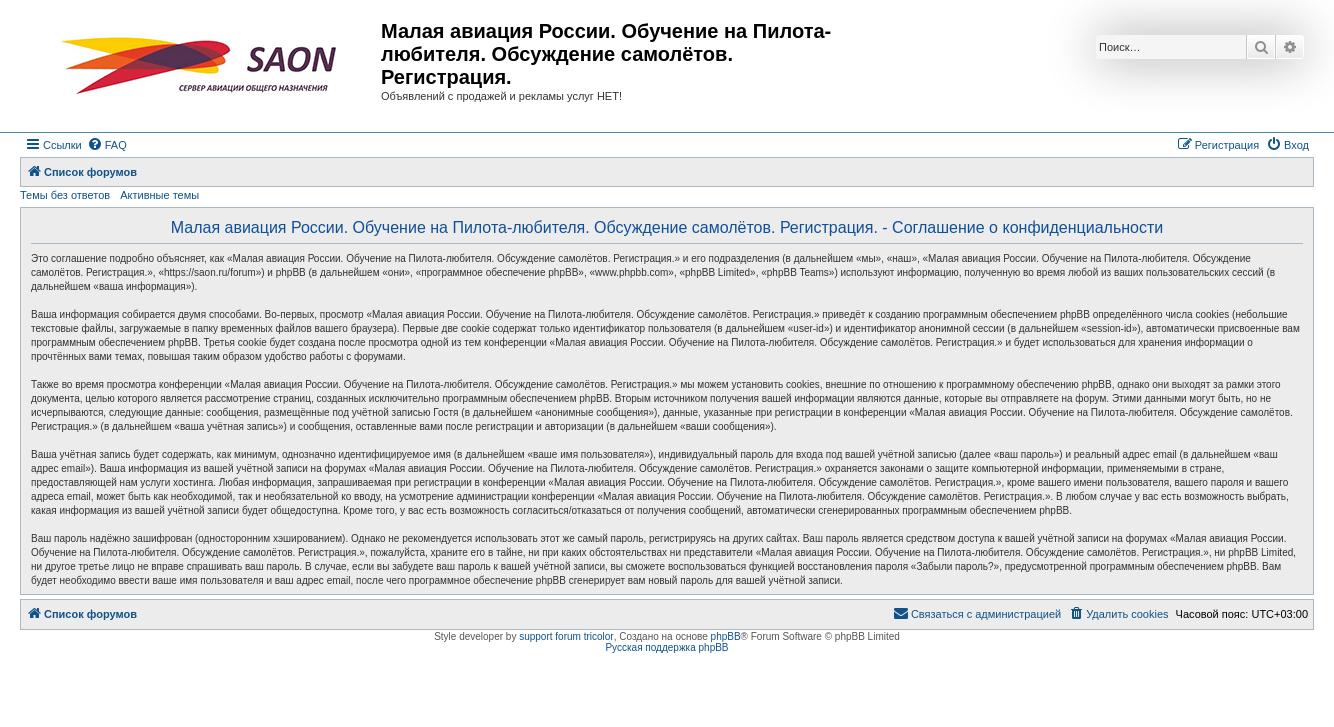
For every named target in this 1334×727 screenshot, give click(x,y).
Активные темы (159, 195)
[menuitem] (107, 145)
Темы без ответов (65, 195)
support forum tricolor (566, 636)
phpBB (726, 636)
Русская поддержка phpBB (666, 647)
